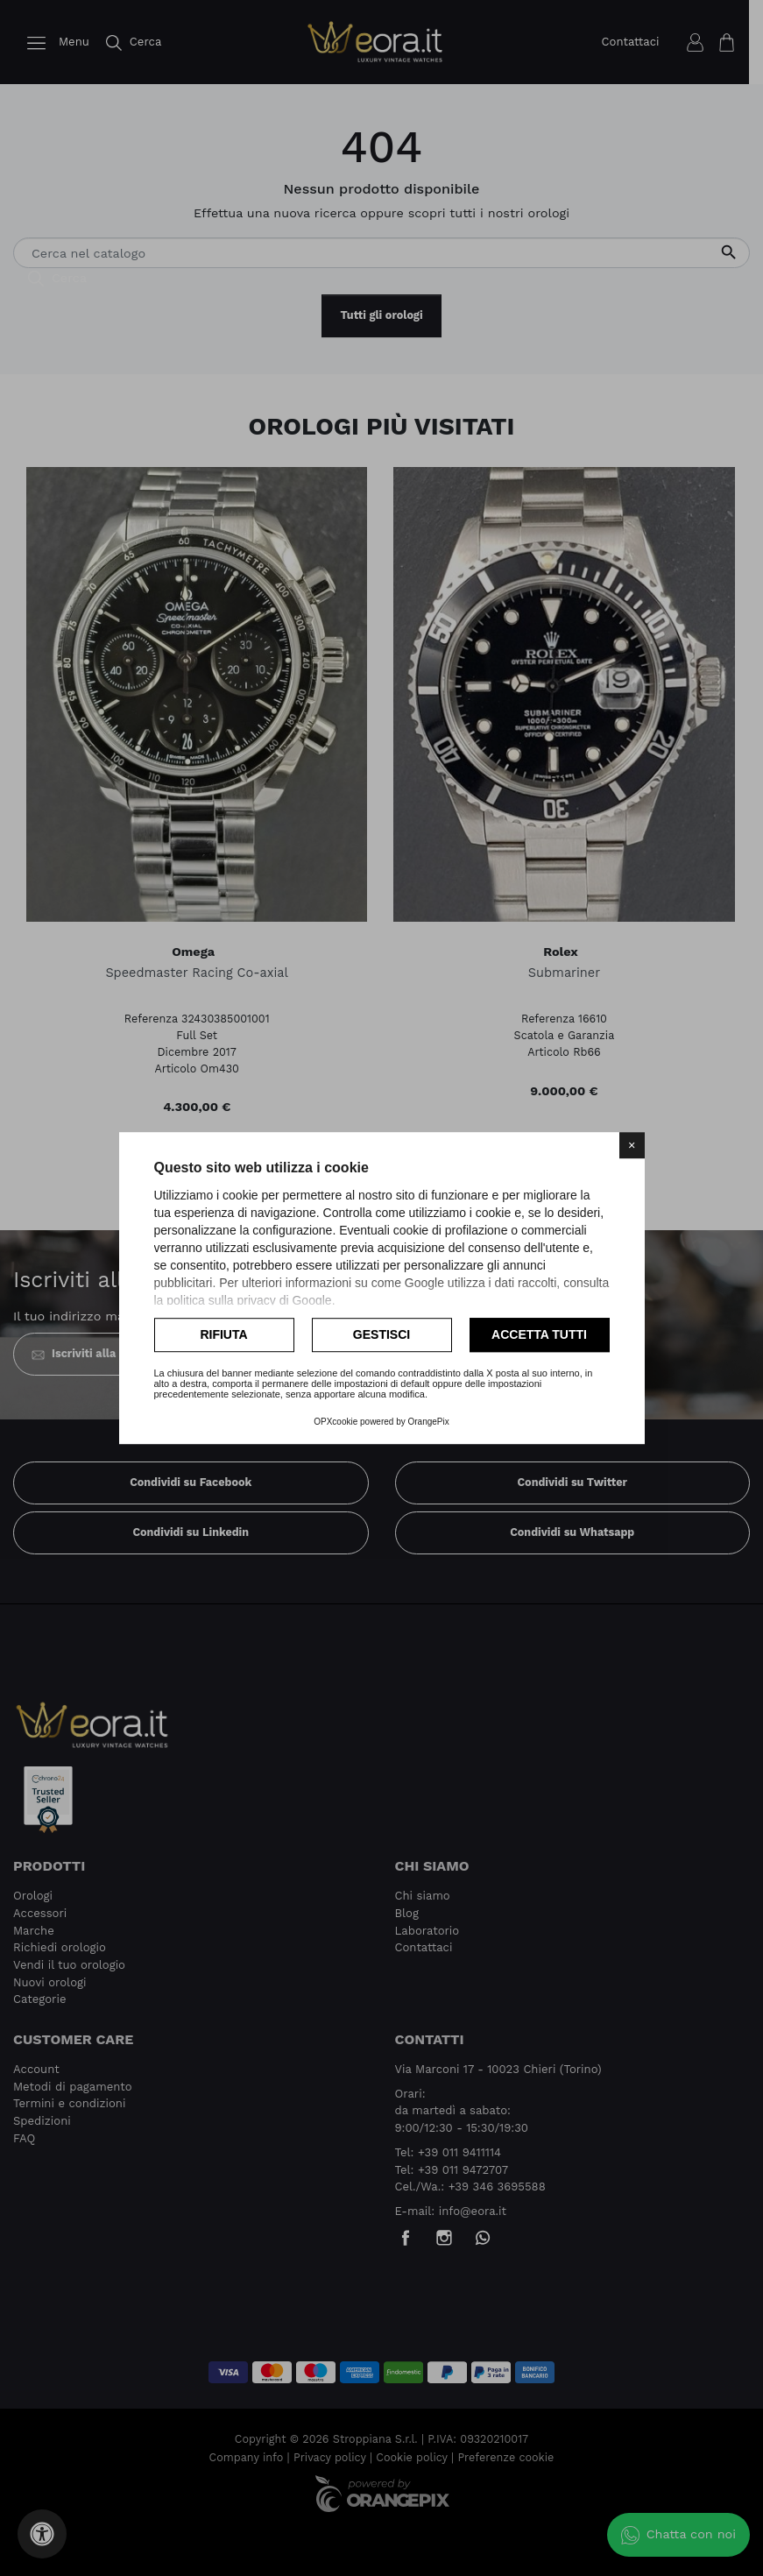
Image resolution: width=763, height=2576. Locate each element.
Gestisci (381, 1334)
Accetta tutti (539, 1334)
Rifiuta (223, 1334)
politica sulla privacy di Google (248, 1300)
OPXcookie (335, 1421)
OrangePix (428, 1421)
